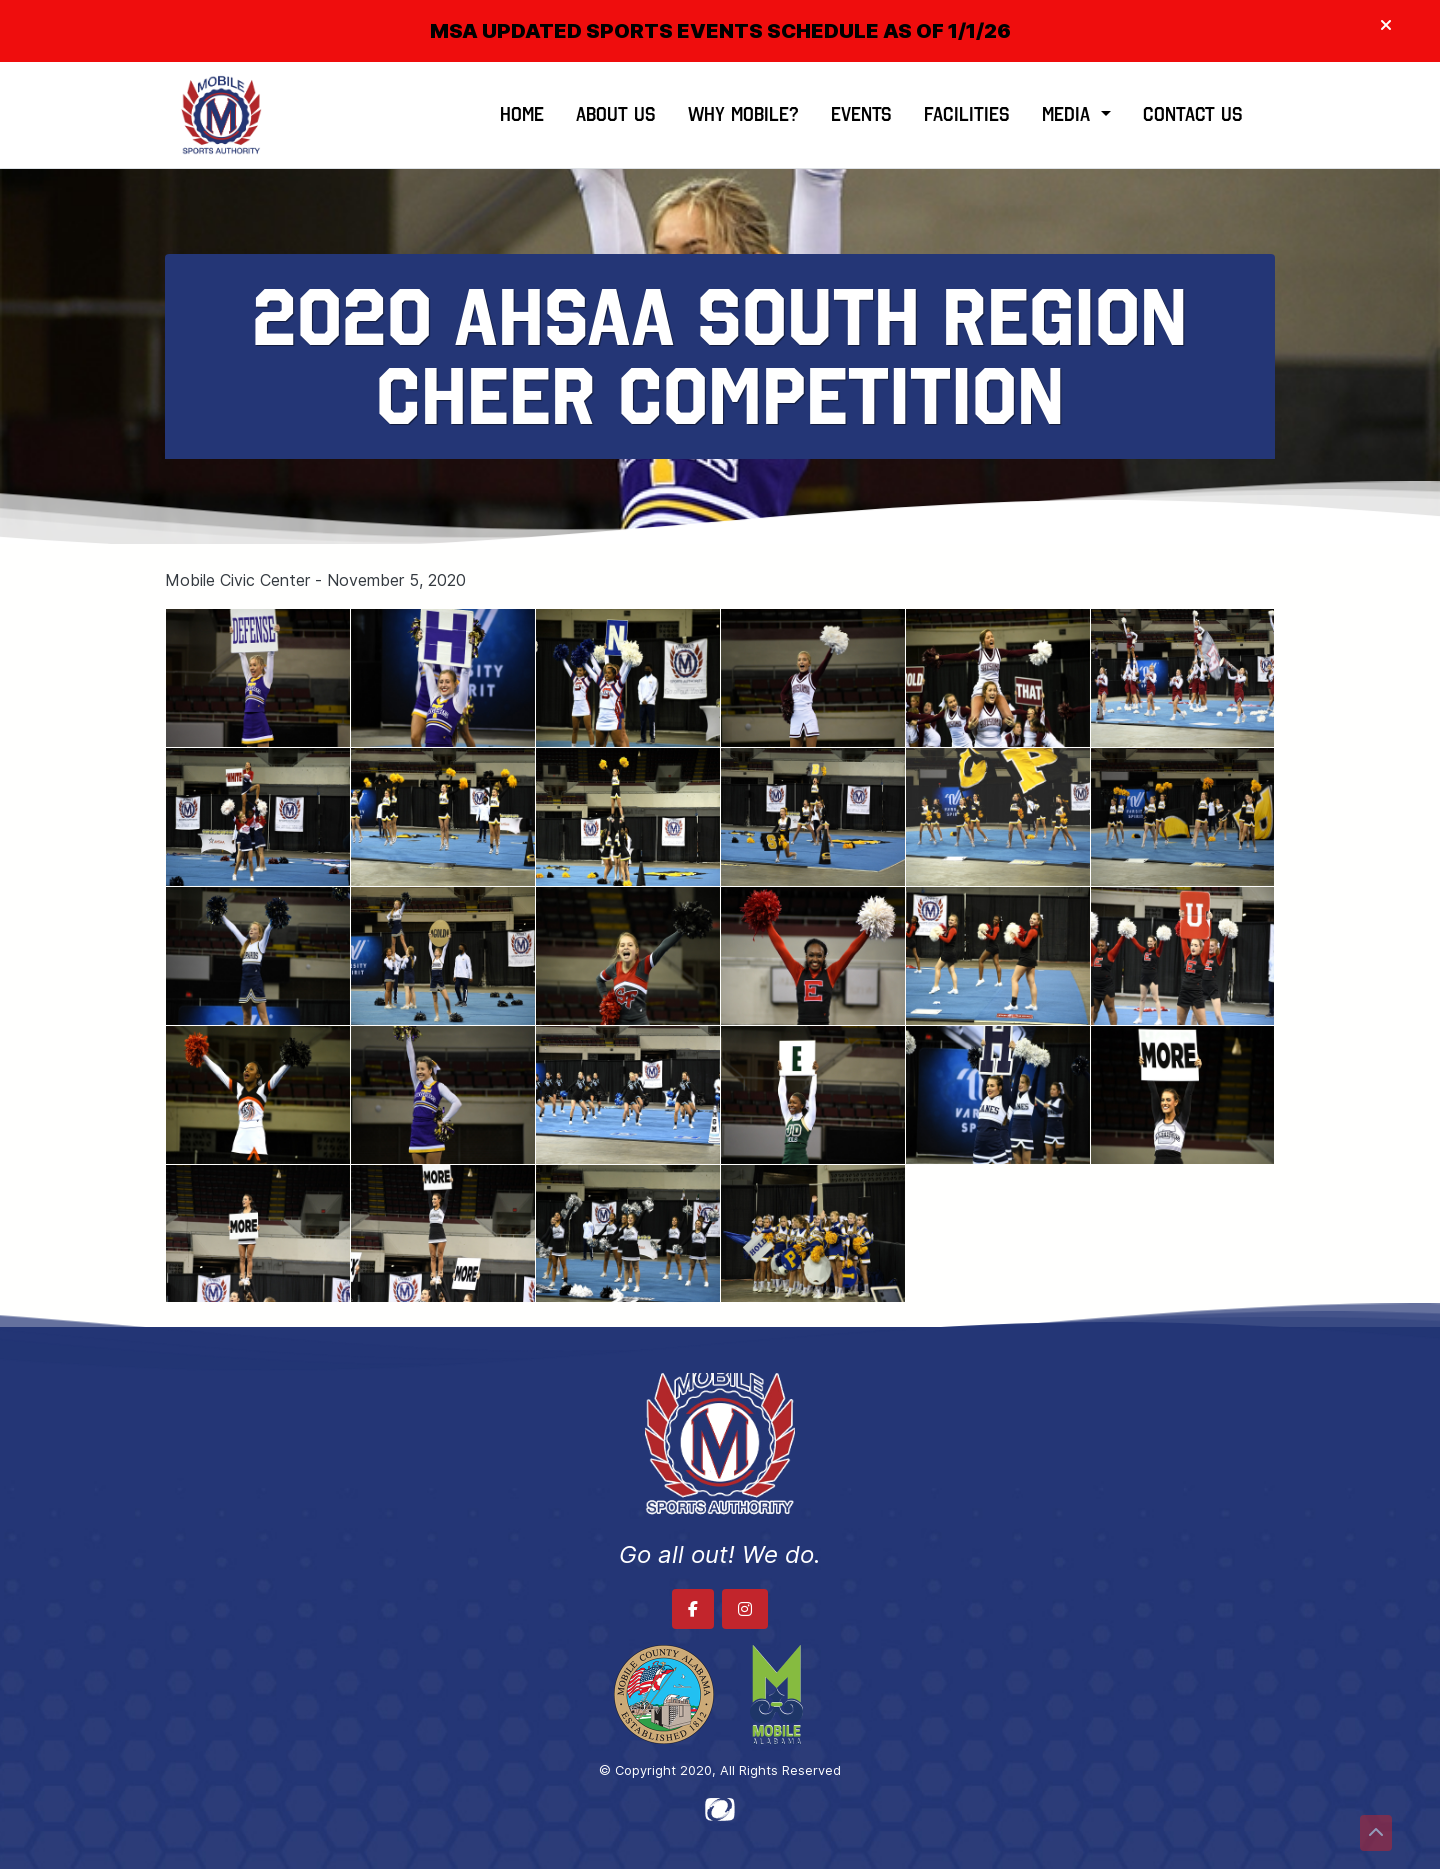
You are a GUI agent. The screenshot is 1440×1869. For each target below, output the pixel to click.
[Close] (1386, 26)
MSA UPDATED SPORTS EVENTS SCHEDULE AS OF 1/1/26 (720, 31)
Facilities (967, 114)
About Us (616, 114)
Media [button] (1069, 114)
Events (861, 114)
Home (522, 114)
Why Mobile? (743, 114)
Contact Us (1193, 114)
